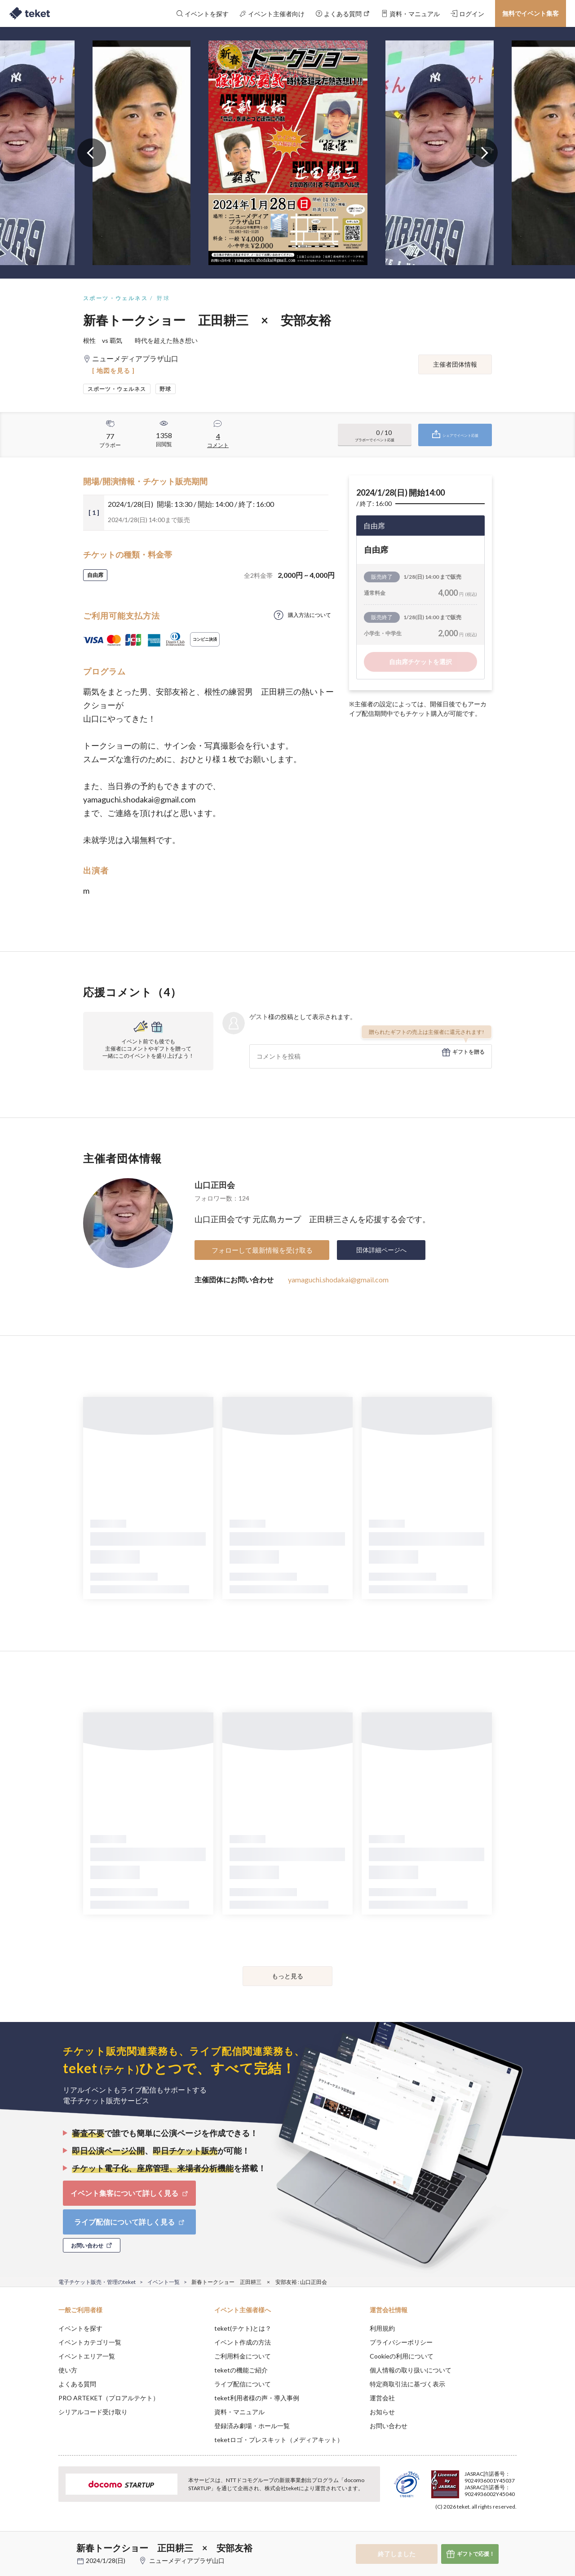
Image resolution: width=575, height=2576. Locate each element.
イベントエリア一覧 (86, 2356)
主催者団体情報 (455, 364)
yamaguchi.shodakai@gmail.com (338, 1279)
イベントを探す (80, 2328)
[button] (44, 2542)
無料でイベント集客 (530, 13)
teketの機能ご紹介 (241, 2370)
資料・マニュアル (239, 2412)
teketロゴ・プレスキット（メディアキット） (278, 2439)
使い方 (67, 2370)
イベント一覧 (163, 2282)
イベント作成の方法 (242, 2342)
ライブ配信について (242, 2384)
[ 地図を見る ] (113, 370)
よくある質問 (77, 2384)
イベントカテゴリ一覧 (89, 2342)
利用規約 (382, 2328)
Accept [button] (511, 2531)
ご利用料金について (242, 2356)
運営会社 (382, 2398)
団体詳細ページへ (381, 1250)
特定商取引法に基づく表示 (407, 2384)
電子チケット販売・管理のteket (97, 2282)
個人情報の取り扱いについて (410, 2370)
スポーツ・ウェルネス (115, 298)
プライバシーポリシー (401, 2342)
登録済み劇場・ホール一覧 (252, 2426)
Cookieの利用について (401, 2356)
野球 (163, 298)
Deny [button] (465, 2531)
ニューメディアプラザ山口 (187, 2560)
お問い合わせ (388, 2426)
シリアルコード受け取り (93, 2412)
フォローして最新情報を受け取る (262, 1250)
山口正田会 (215, 1185)
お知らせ (382, 2412)
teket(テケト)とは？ (242, 2328)
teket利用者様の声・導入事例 (256, 2398)
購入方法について (309, 615)
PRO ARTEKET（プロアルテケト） (108, 2398)
